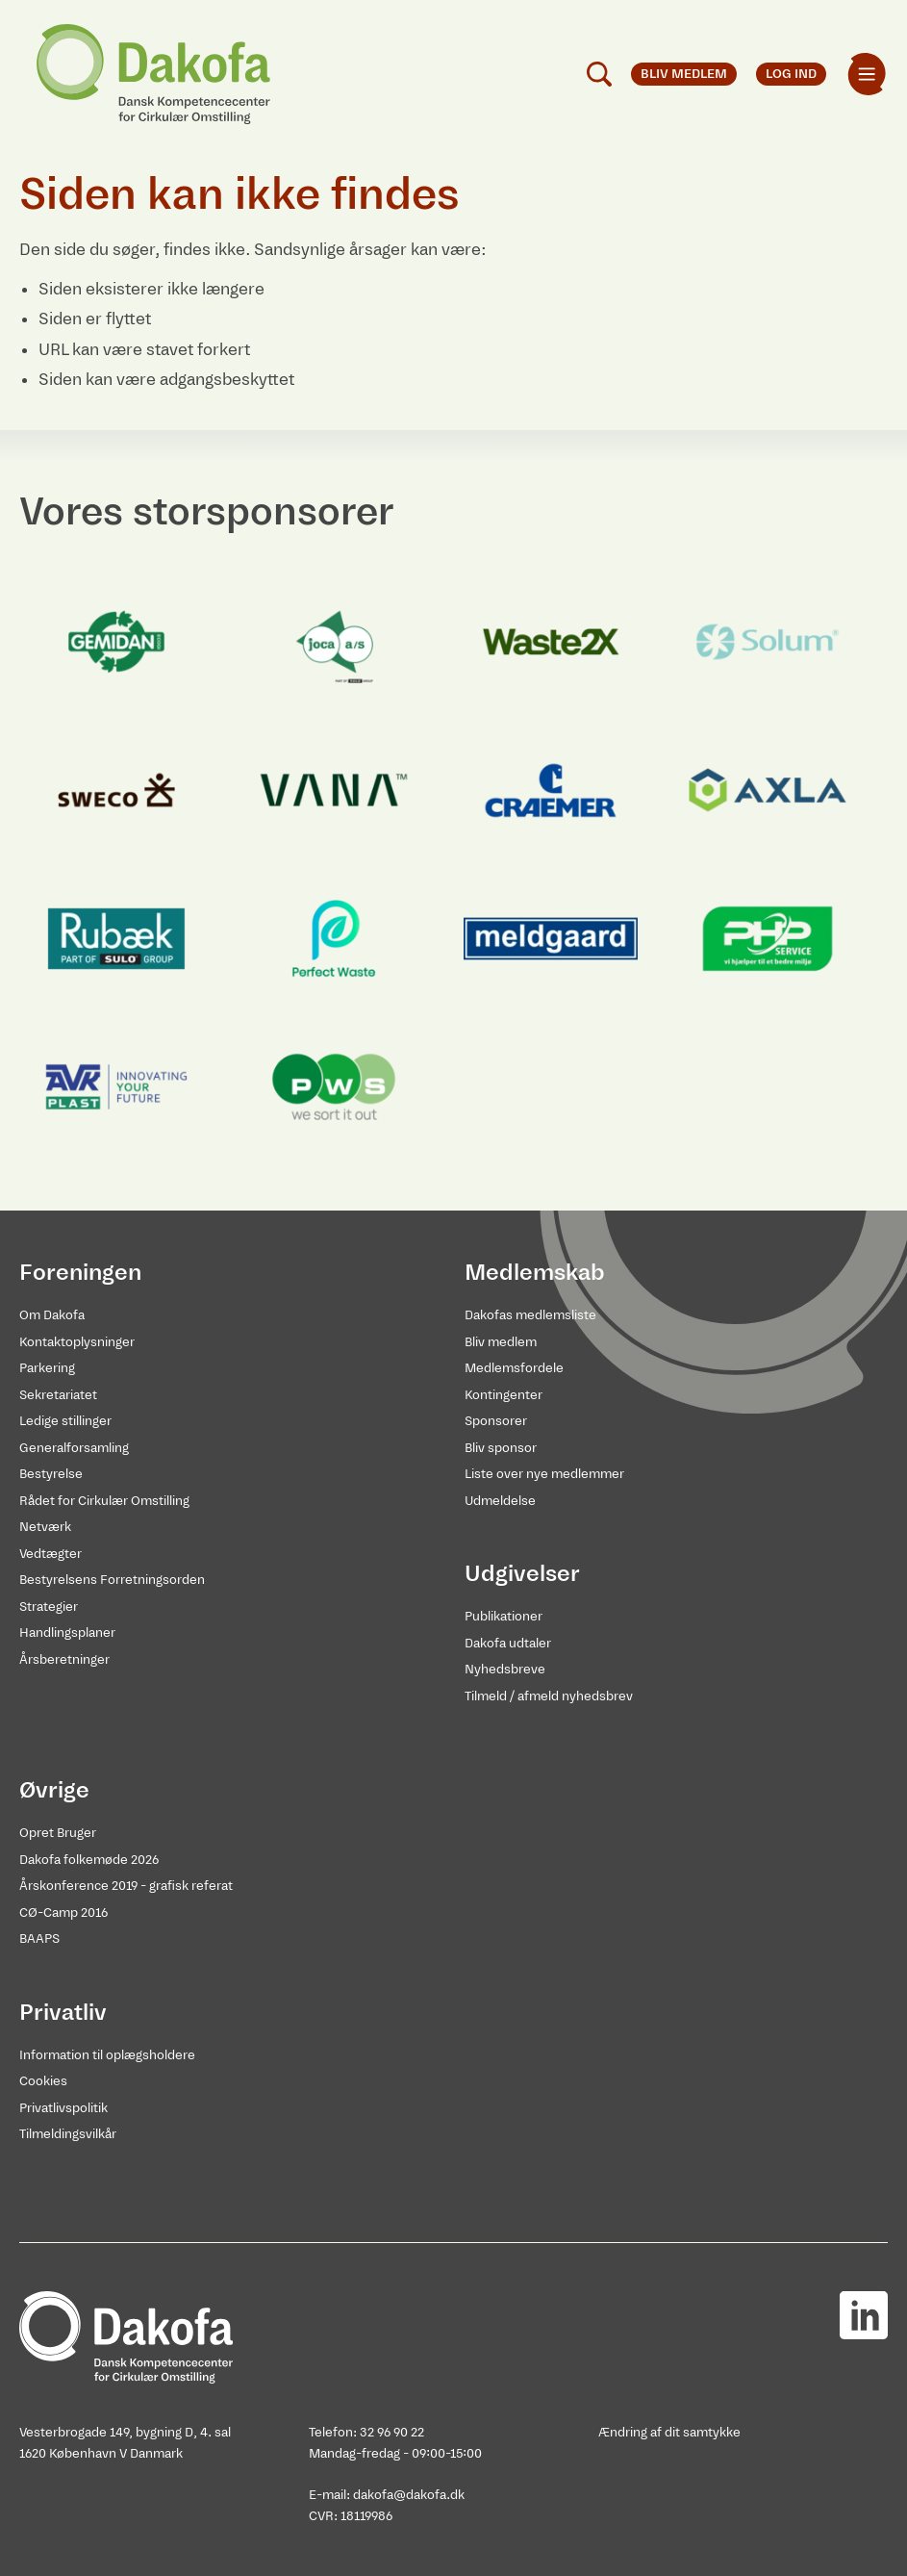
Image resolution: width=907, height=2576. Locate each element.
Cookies (43, 2081)
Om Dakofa (52, 1315)
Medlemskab (535, 1272)
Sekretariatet (58, 1395)
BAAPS (39, 1938)
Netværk (45, 1526)
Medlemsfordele (514, 1368)
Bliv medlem (501, 1342)
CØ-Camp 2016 (63, 1912)
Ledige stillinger (65, 1421)
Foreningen (80, 1272)
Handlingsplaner (67, 1632)
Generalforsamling (74, 1448)
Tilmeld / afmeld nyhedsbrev (549, 1696)
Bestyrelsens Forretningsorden (112, 1579)
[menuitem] (866, 74)
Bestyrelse (51, 1474)
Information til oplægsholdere (107, 2055)
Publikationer (503, 1616)
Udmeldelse (500, 1500)
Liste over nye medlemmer (544, 1474)
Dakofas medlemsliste (530, 1315)
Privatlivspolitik (63, 2108)
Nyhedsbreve (505, 1669)
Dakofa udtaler (508, 1643)
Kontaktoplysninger (77, 1342)
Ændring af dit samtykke (669, 2432)
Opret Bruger (57, 1832)
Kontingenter (503, 1395)
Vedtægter (50, 1553)
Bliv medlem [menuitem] (684, 73)
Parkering (47, 1368)
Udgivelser (522, 1573)
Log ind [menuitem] (791, 73)
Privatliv (63, 2012)
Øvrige (54, 1789)
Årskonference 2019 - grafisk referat (126, 1885)
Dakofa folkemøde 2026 (89, 1859)
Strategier (48, 1606)
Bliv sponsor (501, 1448)
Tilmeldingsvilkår (67, 2134)
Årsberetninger (64, 1659)
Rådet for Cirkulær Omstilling (104, 1500)
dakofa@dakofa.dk (409, 2495)
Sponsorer (496, 1421)
